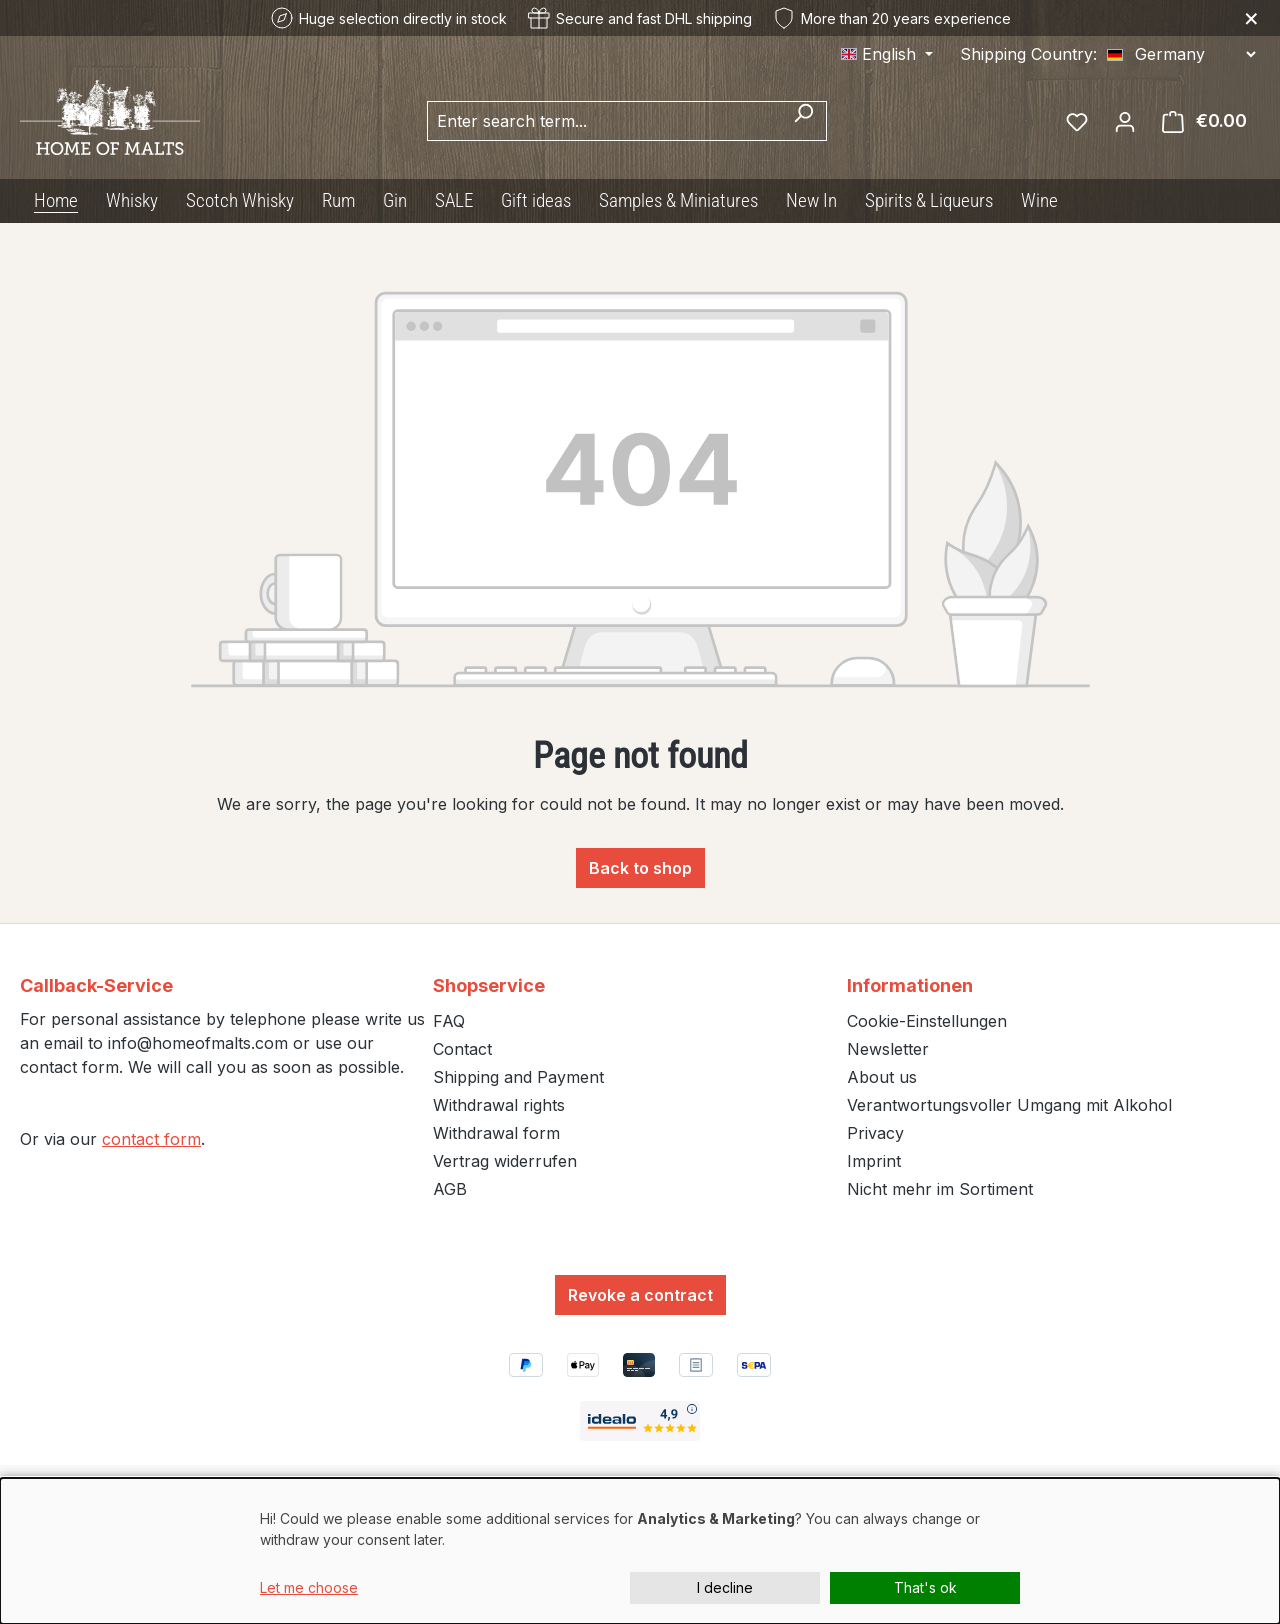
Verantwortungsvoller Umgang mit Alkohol (1009, 1105)
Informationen (910, 985)
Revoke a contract (640, 1295)
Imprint (874, 1161)
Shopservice (489, 985)
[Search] (803, 121)
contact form (151, 1139)
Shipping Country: (1028, 54)
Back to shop (640, 868)
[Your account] (1125, 121)
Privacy (875, 1133)
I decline (725, 1587)
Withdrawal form (496, 1133)
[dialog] (640, 1551)
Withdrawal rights (499, 1105)
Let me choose (309, 1587)
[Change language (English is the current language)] (887, 54)
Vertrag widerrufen (505, 1161)
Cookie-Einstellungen (927, 1021)
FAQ (449, 1021)
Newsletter (888, 1049)
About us (882, 1077)
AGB (450, 1189)
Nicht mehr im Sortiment (940, 1189)
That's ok (925, 1587)
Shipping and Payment (518, 1077)
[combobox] (604, 121)
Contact (462, 1049)
